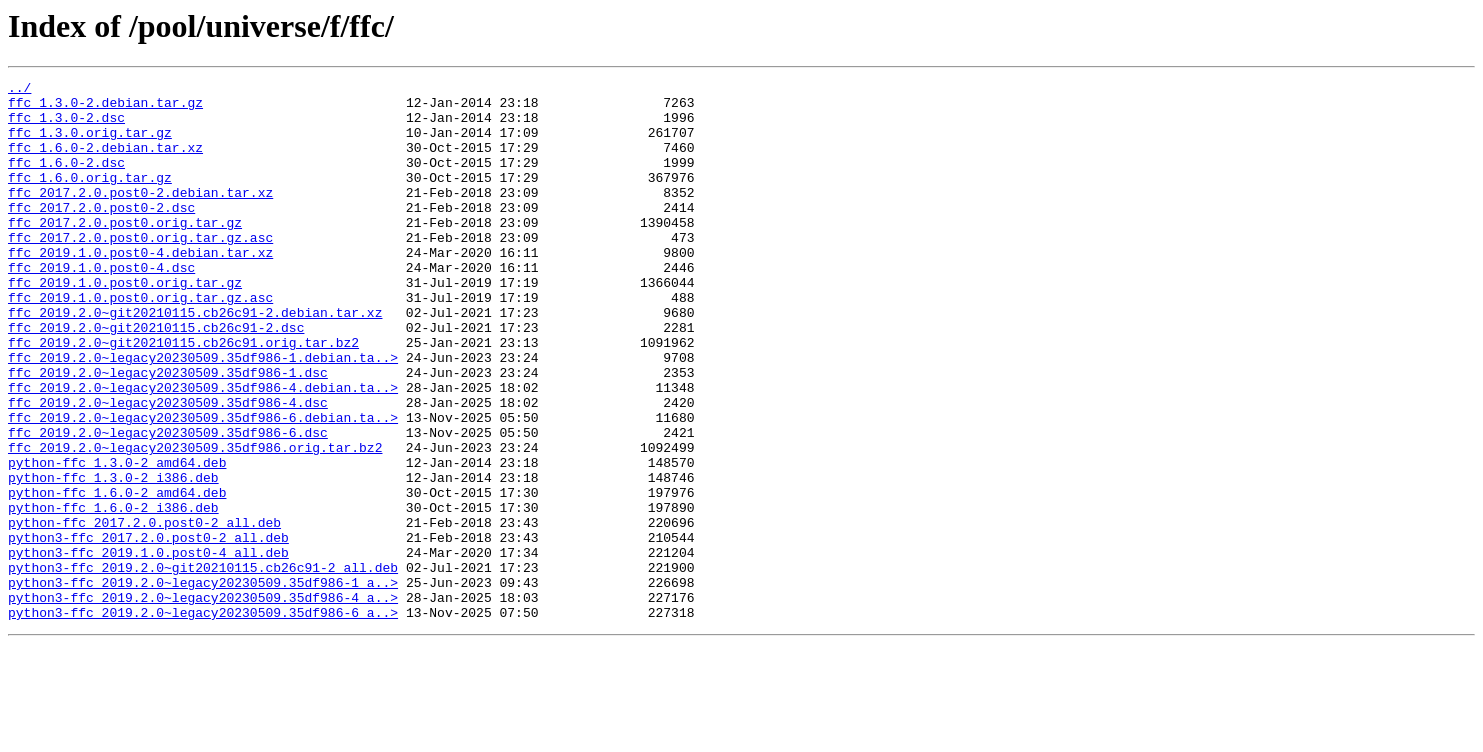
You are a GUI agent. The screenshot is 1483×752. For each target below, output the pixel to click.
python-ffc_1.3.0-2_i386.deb (113, 558)
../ (19, 90)
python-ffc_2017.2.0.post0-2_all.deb (144, 612)
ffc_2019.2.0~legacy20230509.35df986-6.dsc (168, 504)
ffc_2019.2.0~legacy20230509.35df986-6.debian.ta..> (203, 486)
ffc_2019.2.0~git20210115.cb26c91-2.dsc (156, 378)
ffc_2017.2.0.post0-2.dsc (101, 234)
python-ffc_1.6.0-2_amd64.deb (117, 576)
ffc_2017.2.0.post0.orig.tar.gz (125, 252)
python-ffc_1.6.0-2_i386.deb (113, 594)
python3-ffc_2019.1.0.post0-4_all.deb (148, 648)
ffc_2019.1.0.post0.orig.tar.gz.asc (140, 342)
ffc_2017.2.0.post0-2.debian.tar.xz (140, 216)
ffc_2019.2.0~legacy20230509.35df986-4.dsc (168, 468)
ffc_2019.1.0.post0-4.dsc (101, 306)
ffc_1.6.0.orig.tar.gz (90, 198)
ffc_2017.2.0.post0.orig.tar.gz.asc (140, 270)
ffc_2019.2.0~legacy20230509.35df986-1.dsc (168, 432)
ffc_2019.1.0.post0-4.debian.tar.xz (140, 288)
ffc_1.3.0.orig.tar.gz (90, 144)
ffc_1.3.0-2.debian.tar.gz (105, 108)
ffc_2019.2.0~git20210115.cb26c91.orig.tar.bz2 (183, 396)
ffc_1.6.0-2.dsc (66, 180)
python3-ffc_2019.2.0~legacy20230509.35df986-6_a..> (203, 720)
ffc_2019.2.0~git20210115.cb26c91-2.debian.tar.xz (195, 360)
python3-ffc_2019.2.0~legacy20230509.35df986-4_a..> (203, 702)
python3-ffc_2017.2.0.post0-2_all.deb (148, 630)
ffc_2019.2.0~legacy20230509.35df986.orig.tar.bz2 (195, 522)
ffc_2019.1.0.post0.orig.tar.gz (125, 324)
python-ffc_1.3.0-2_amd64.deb (117, 540)
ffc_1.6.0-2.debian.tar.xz (105, 162)
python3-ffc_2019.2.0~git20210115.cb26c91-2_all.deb (203, 666)
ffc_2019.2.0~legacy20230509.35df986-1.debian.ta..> (203, 414)
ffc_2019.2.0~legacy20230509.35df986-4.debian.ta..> (203, 450)
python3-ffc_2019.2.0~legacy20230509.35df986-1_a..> (203, 684)
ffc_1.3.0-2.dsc (66, 126)
